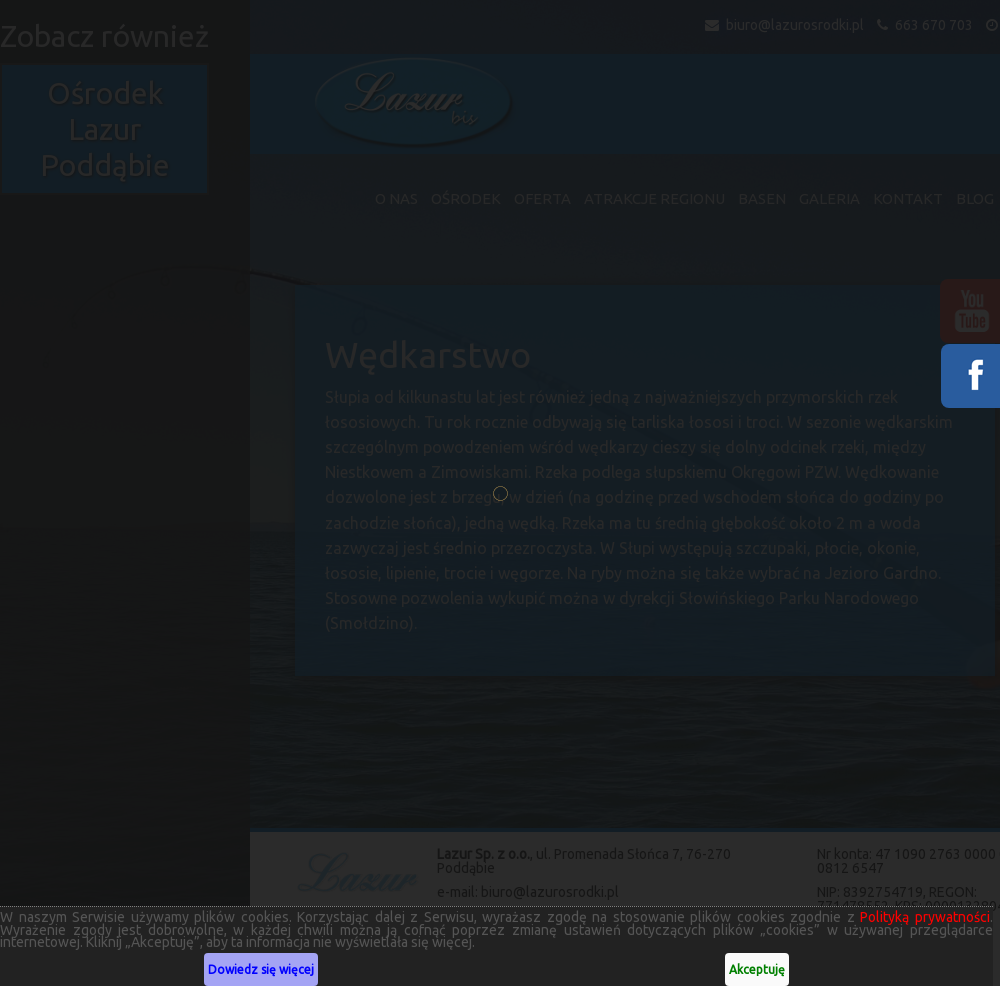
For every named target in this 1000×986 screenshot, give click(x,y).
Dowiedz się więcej (258, 969)
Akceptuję (749, 969)
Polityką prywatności (915, 917)
